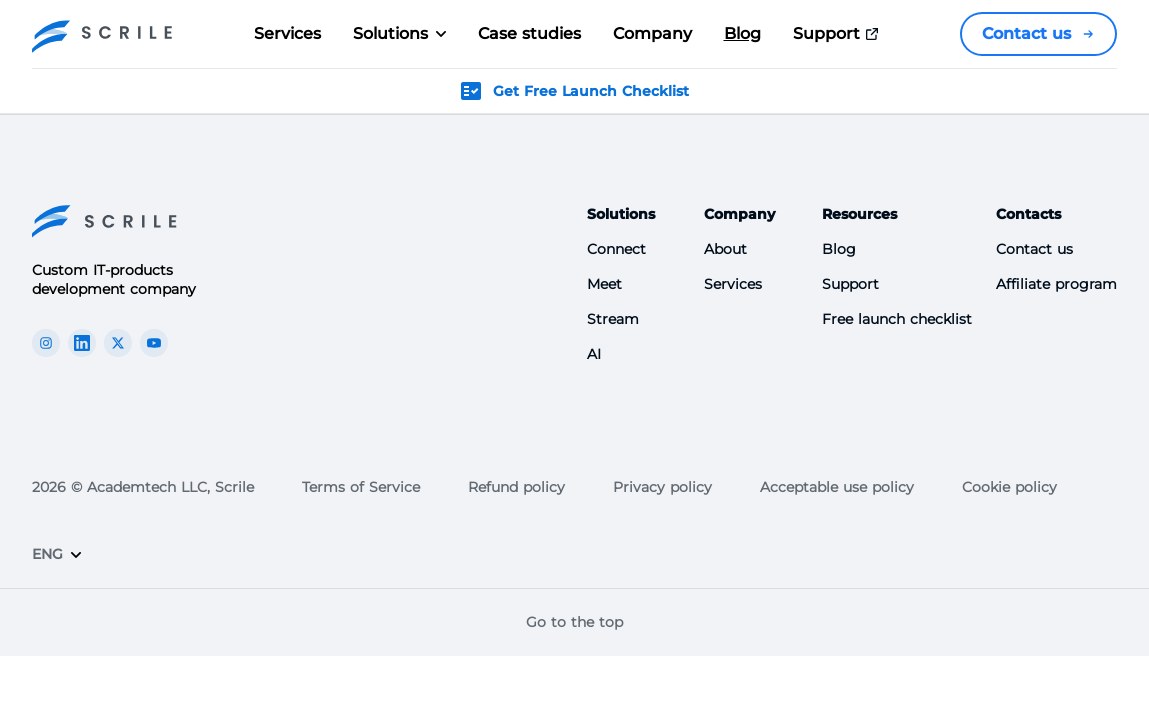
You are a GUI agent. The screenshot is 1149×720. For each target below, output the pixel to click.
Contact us (1038, 33)
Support (838, 34)
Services (287, 33)
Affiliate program (1056, 284)
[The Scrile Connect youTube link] (154, 343)
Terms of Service (361, 487)
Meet (604, 284)
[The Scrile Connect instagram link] (46, 343)
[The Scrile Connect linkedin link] (82, 343)
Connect (616, 249)
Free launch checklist (897, 319)
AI (594, 354)
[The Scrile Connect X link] (118, 343)
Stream (613, 319)
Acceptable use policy (837, 487)
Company (652, 33)
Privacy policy (662, 487)
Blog (742, 33)
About (725, 249)
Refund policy (516, 487)
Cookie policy (1009, 487)
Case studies (529, 33)
